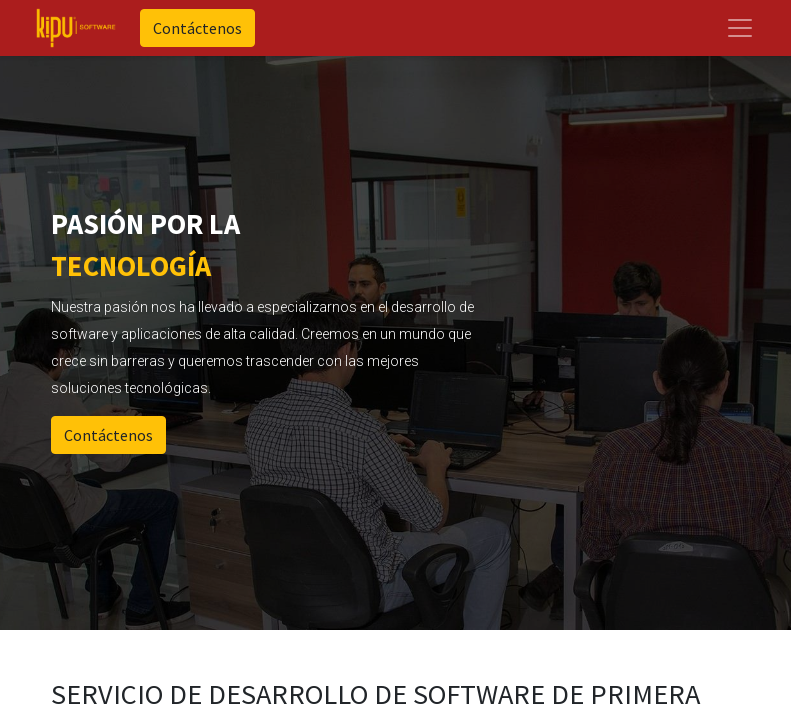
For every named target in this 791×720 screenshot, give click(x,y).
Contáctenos (197, 28)
